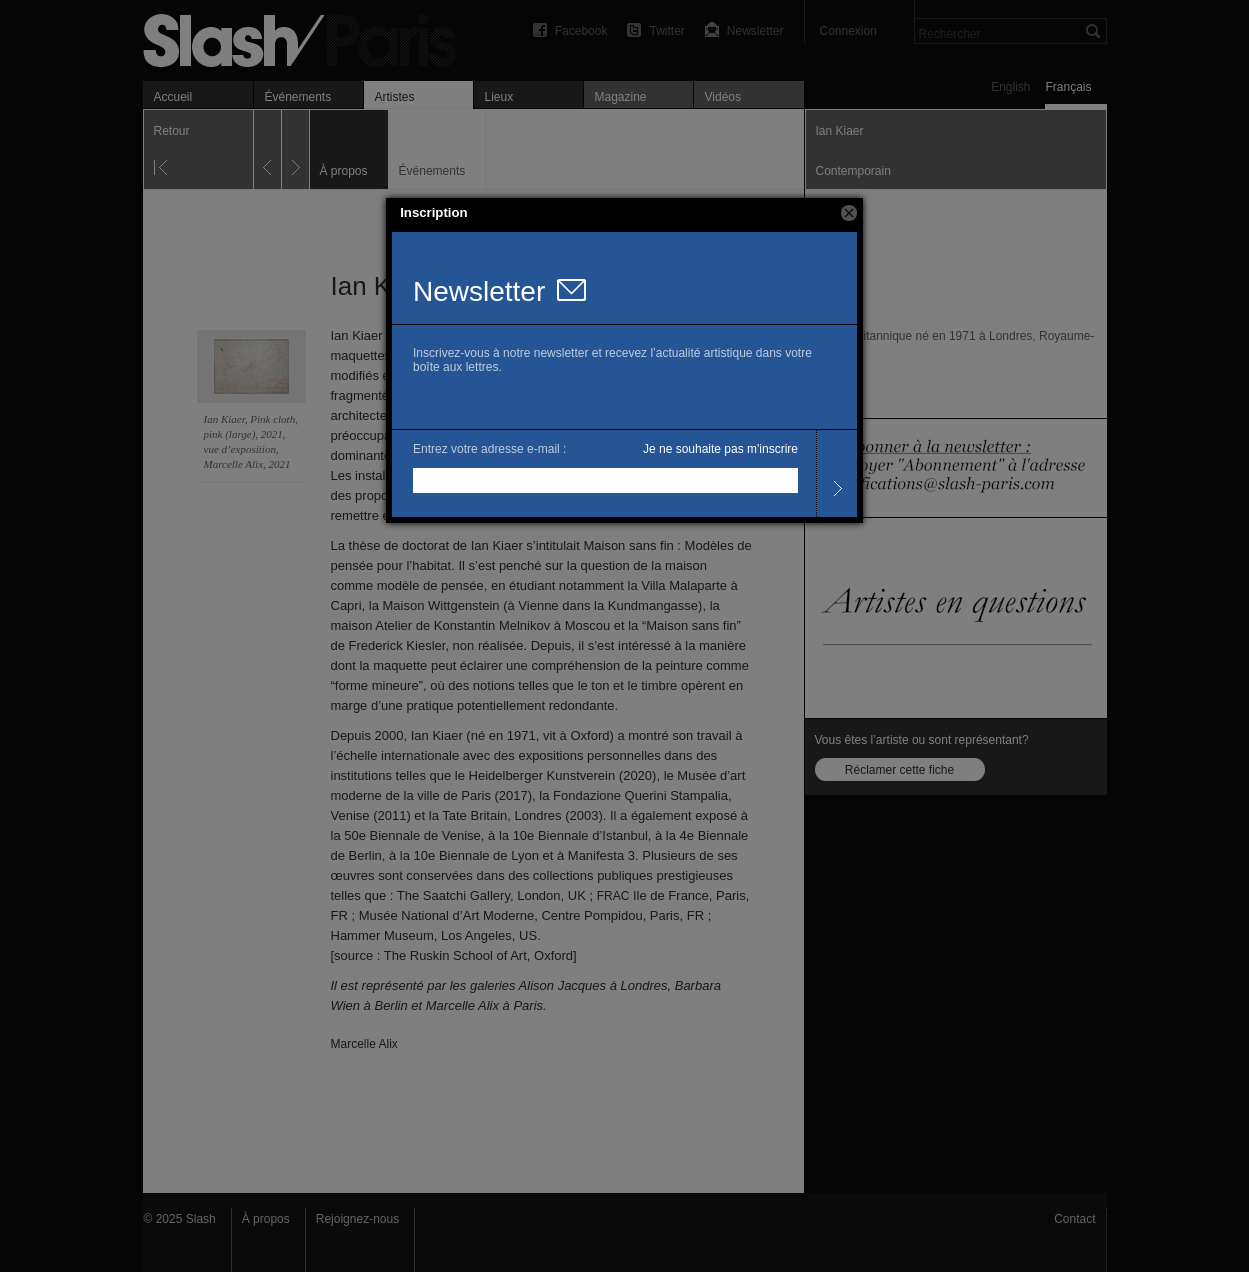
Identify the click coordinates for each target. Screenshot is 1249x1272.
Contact (1074, 1219)
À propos (266, 1219)
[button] (849, 213)
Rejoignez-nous (357, 1219)
